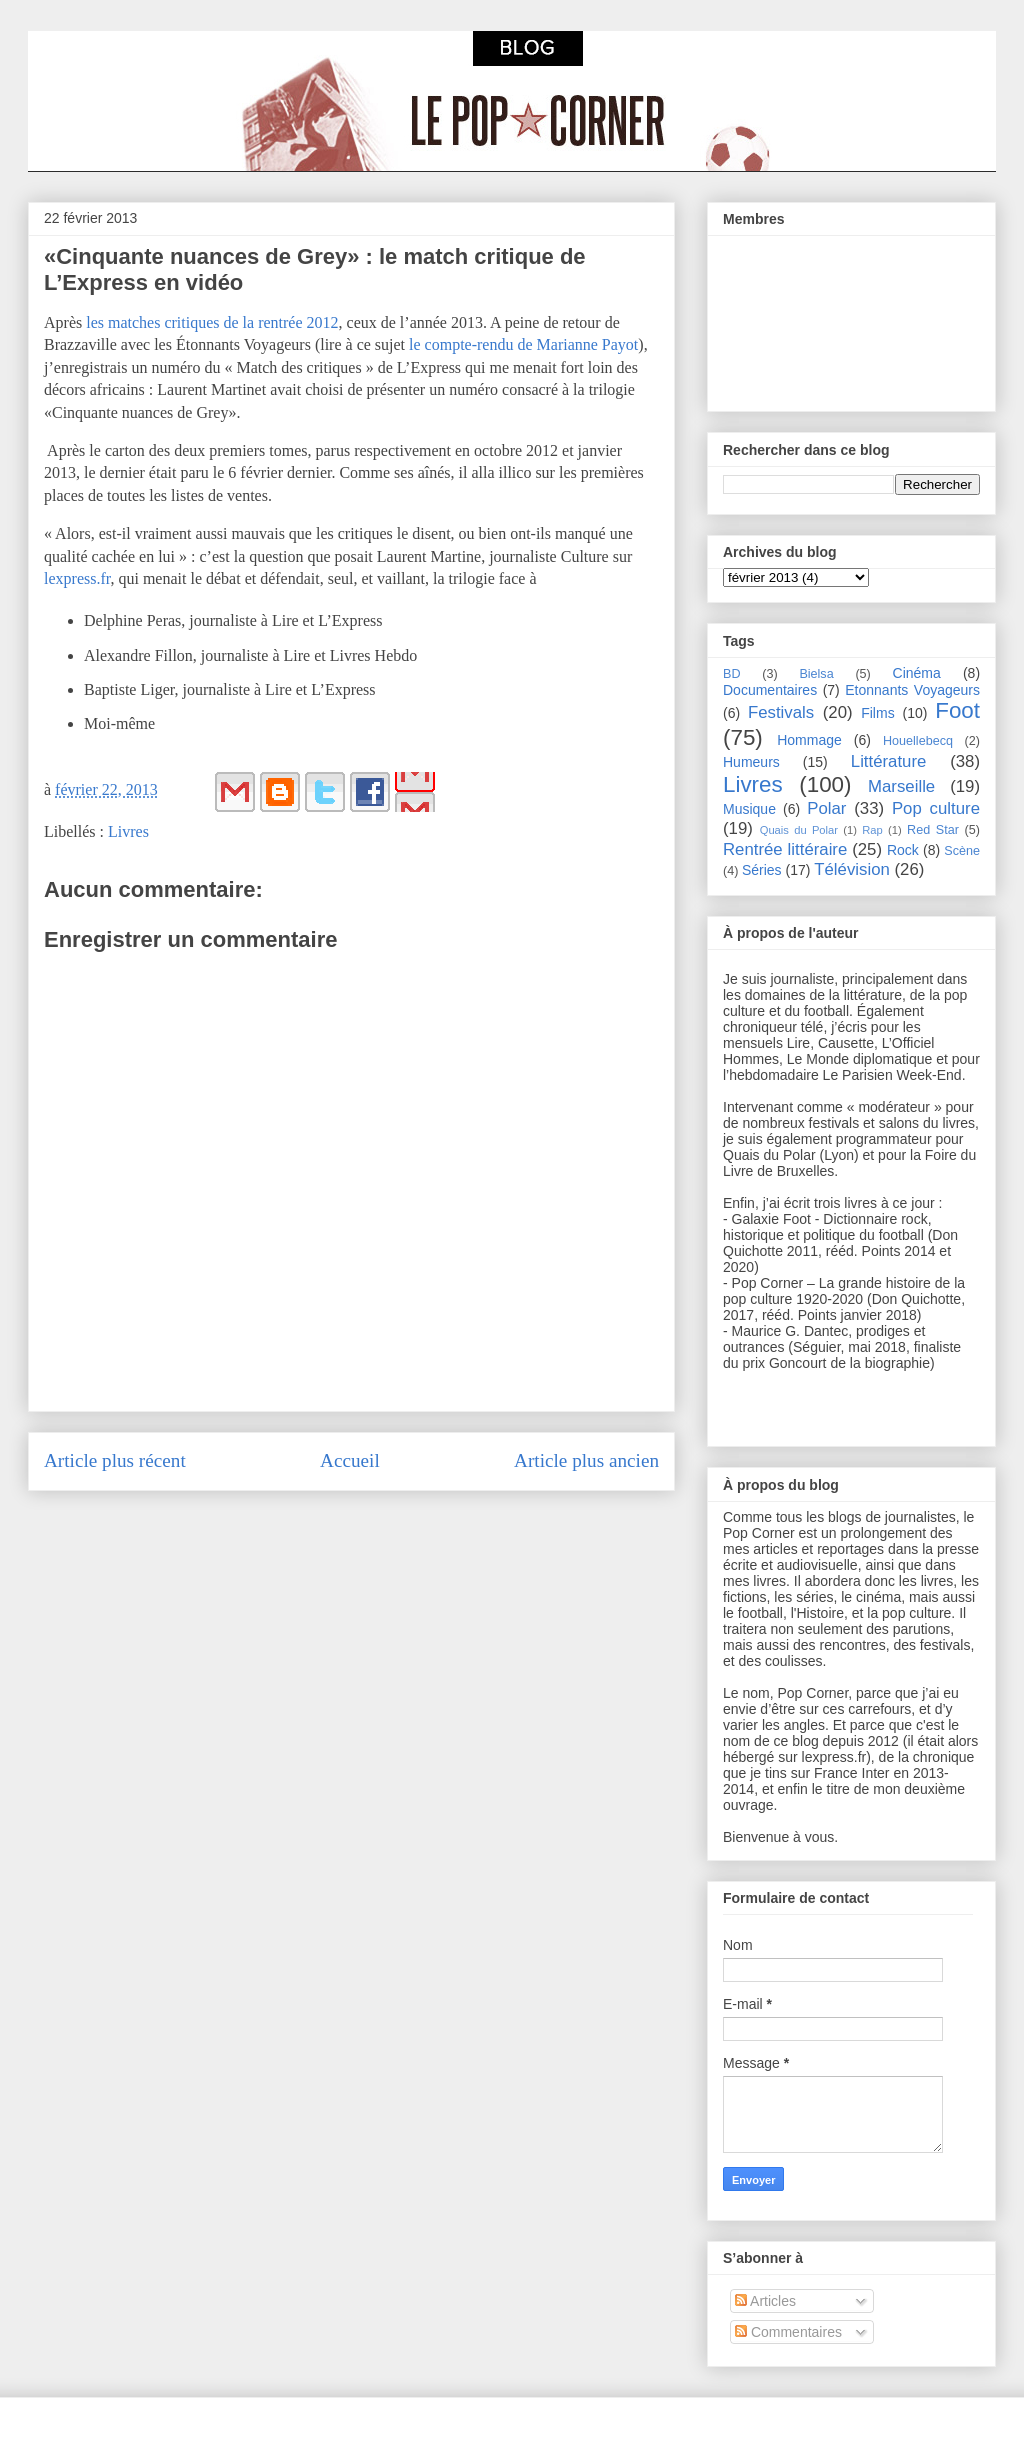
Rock (903, 850)
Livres (128, 831)
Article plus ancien (586, 1460)
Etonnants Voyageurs (912, 690)
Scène (962, 851)
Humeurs (751, 762)
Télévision (852, 869)
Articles (765, 2301)
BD (732, 674)
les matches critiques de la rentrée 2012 (212, 322)
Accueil (350, 1460)
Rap (872, 830)
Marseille (901, 786)
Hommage (809, 740)
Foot (957, 710)
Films (877, 713)
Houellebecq (918, 741)
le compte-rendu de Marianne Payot (523, 344)
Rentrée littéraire (785, 849)
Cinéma (917, 673)
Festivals (781, 712)
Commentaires (788, 2332)
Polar (826, 808)
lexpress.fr (77, 578)
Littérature (889, 761)
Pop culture (936, 808)
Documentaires (770, 690)
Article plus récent (115, 1460)
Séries (762, 870)
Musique (749, 809)
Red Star (933, 830)
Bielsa (816, 674)
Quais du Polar (799, 830)
